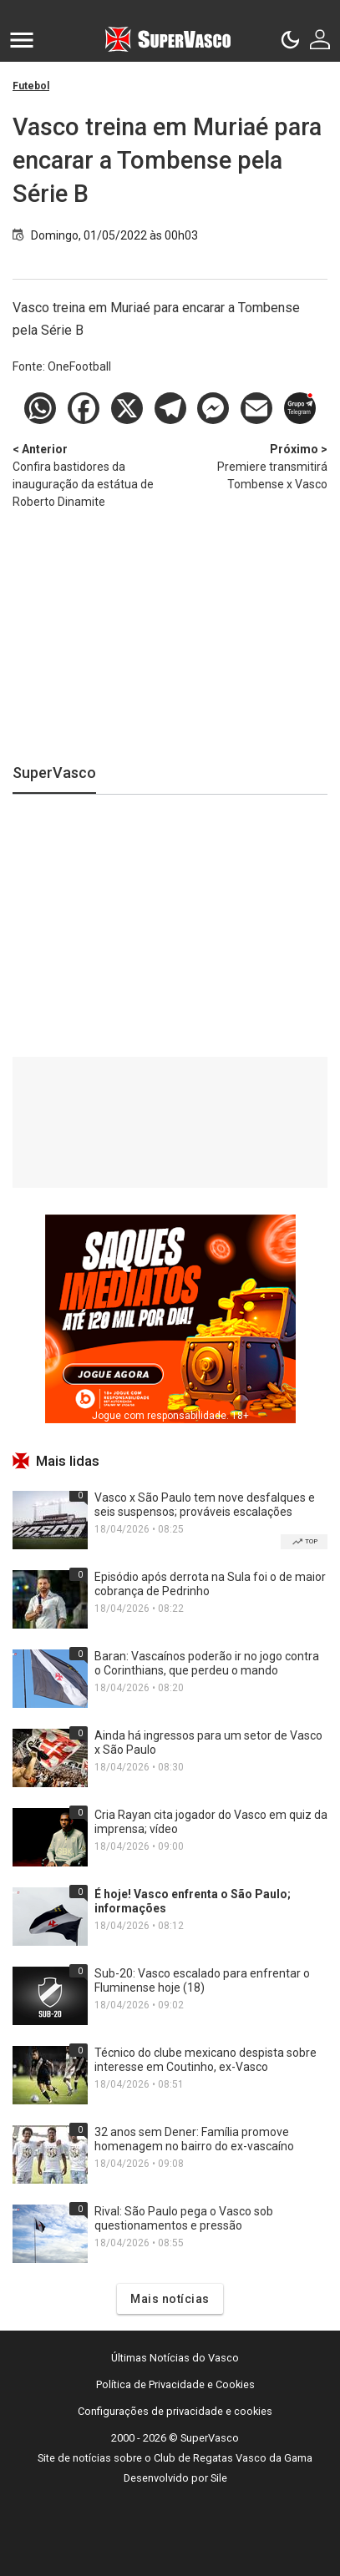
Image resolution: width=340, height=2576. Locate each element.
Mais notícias (170, 2299)
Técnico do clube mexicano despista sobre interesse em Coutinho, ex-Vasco (205, 2059)
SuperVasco (54, 772)
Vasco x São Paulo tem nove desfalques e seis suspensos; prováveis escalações (204, 1504)
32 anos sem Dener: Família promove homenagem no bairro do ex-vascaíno (194, 2139)
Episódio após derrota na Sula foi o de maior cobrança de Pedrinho (210, 1584)
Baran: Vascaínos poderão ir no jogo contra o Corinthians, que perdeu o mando (206, 1663)
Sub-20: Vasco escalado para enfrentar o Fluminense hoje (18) (202, 1980)
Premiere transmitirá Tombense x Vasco (249, 466)
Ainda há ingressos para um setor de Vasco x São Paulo (208, 1742)
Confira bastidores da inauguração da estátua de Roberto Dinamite (91, 474)
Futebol (31, 86)
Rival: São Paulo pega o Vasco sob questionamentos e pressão (183, 2218)
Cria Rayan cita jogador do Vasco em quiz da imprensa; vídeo (210, 1822)
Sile (219, 2478)
